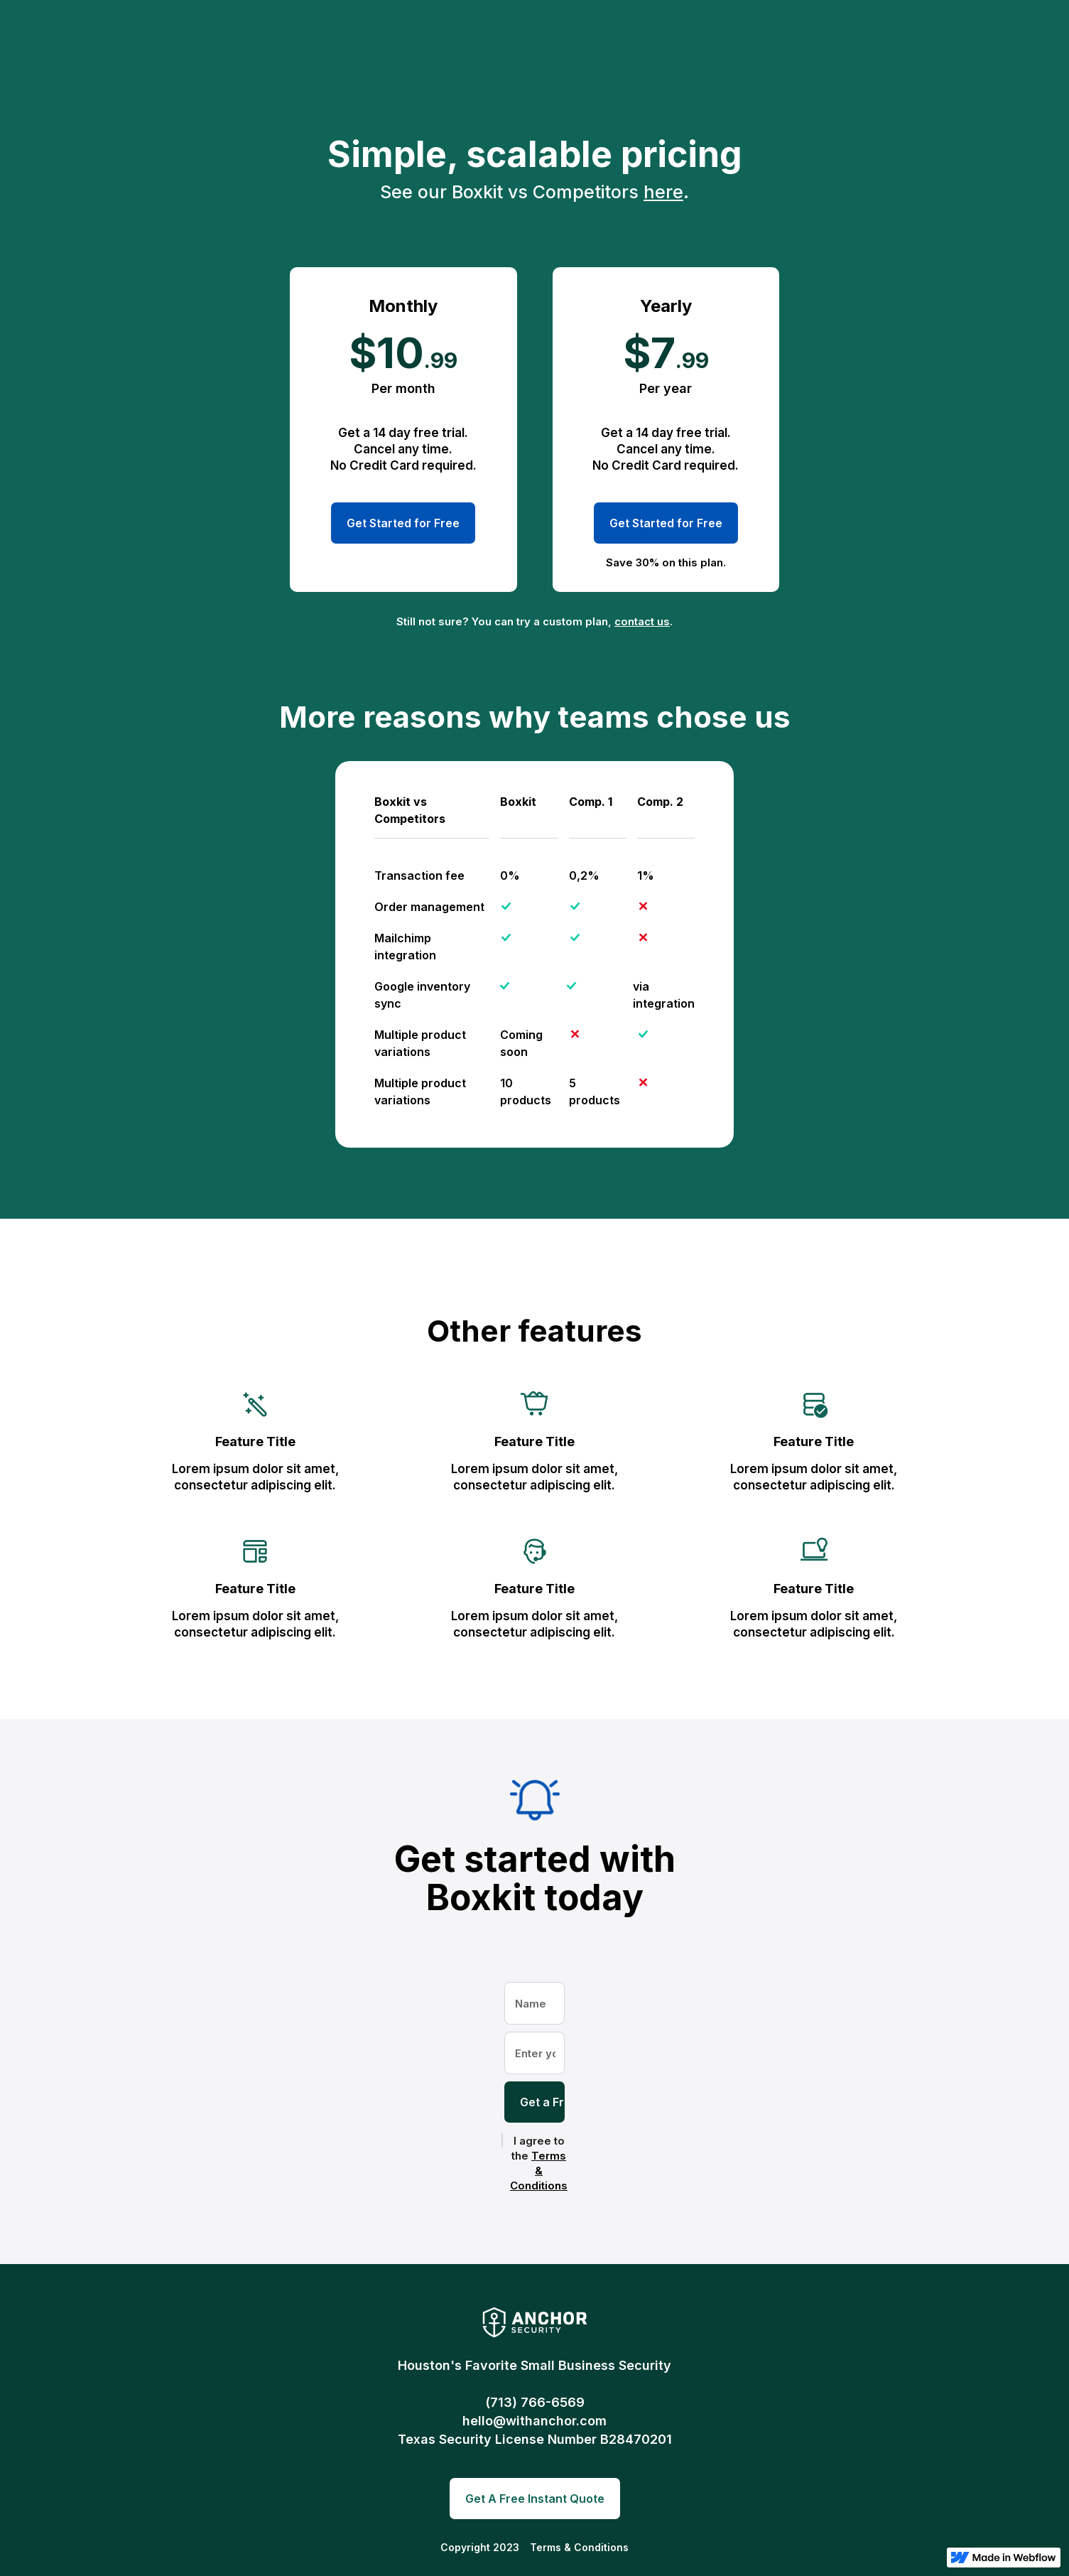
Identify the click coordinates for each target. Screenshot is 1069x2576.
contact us (642, 621)
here (663, 192)
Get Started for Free (403, 523)
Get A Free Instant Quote (534, 2498)
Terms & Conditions (539, 2170)
